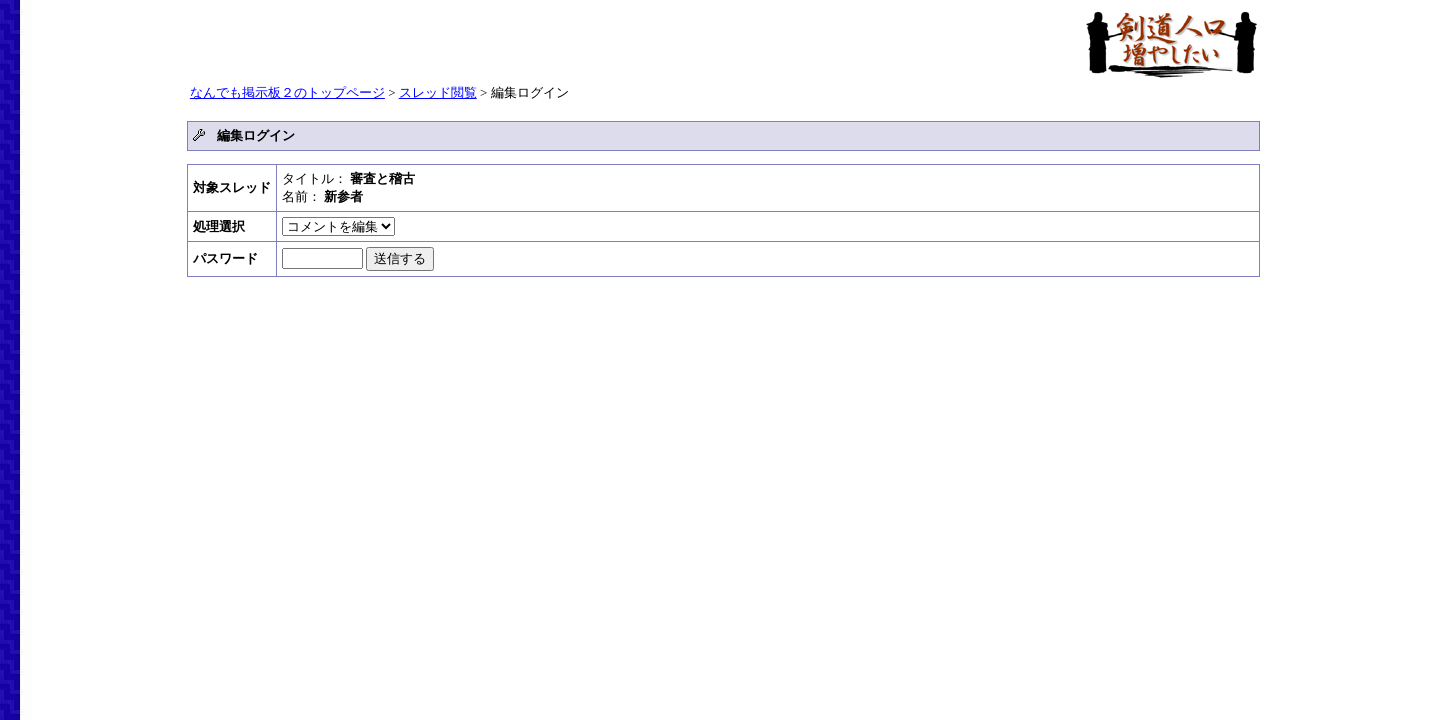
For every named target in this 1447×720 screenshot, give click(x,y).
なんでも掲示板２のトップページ (287, 92)
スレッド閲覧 (438, 92)
